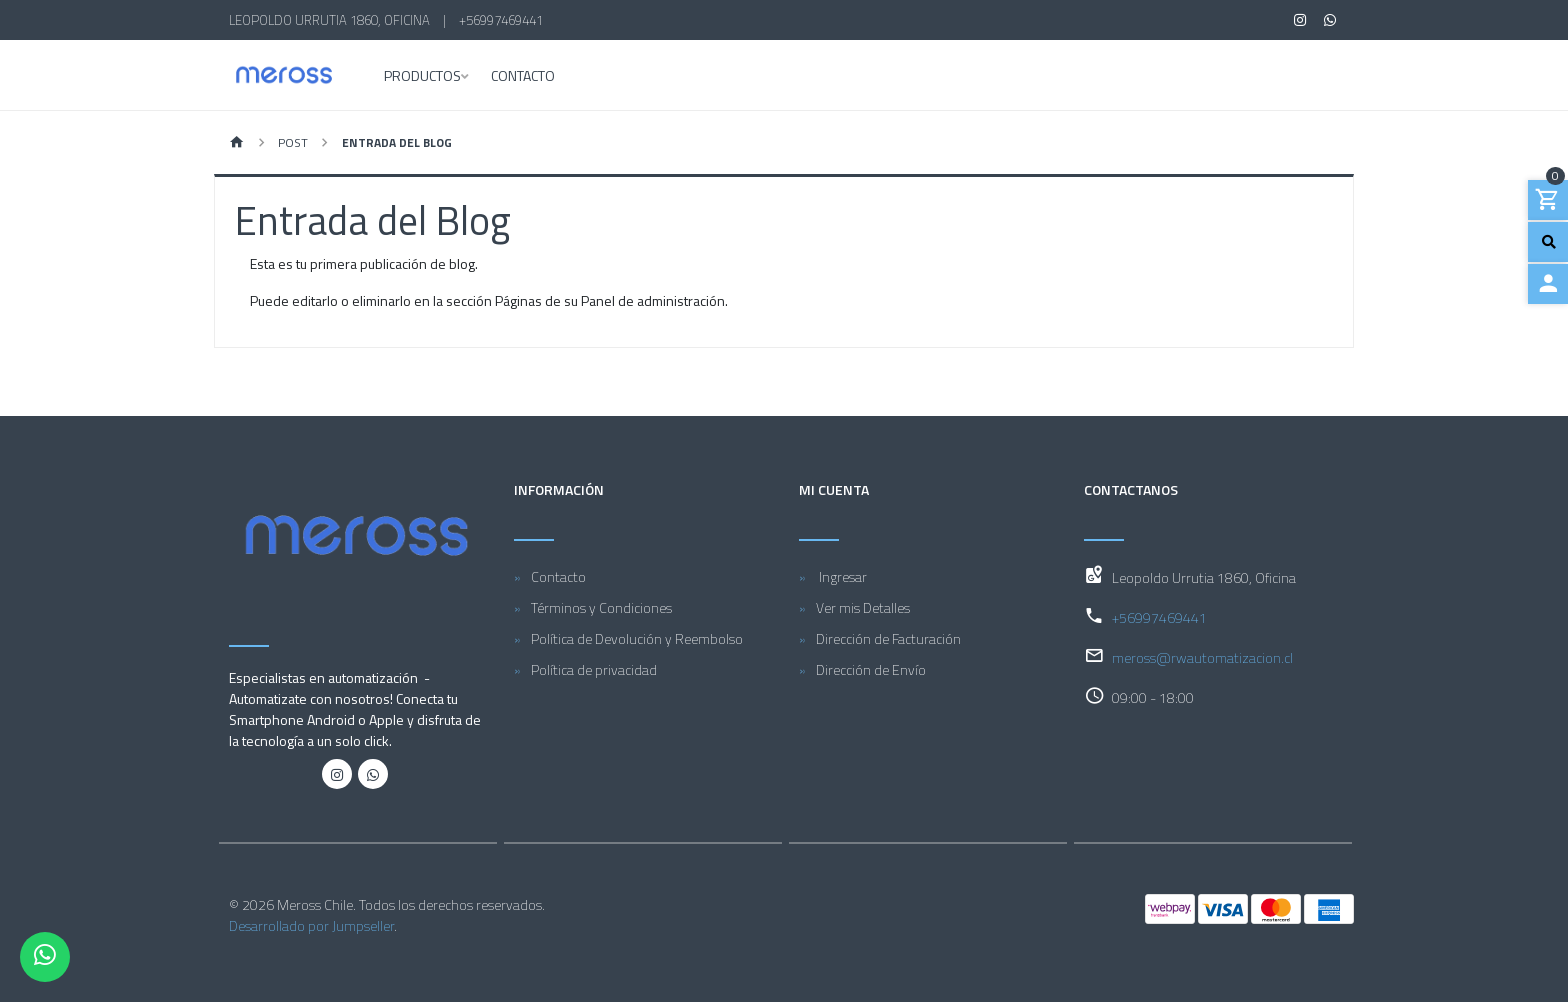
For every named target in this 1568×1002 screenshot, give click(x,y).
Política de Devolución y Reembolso (637, 638)
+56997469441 (501, 20)
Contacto (523, 77)
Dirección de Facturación (888, 638)
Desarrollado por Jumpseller (311, 925)
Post (293, 142)
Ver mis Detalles (863, 607)
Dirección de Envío (871, 669)
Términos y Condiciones (601, 607)
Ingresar (841, 576)
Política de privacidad (594, 669)
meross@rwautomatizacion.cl (1202, 657)
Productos (422, 77)
